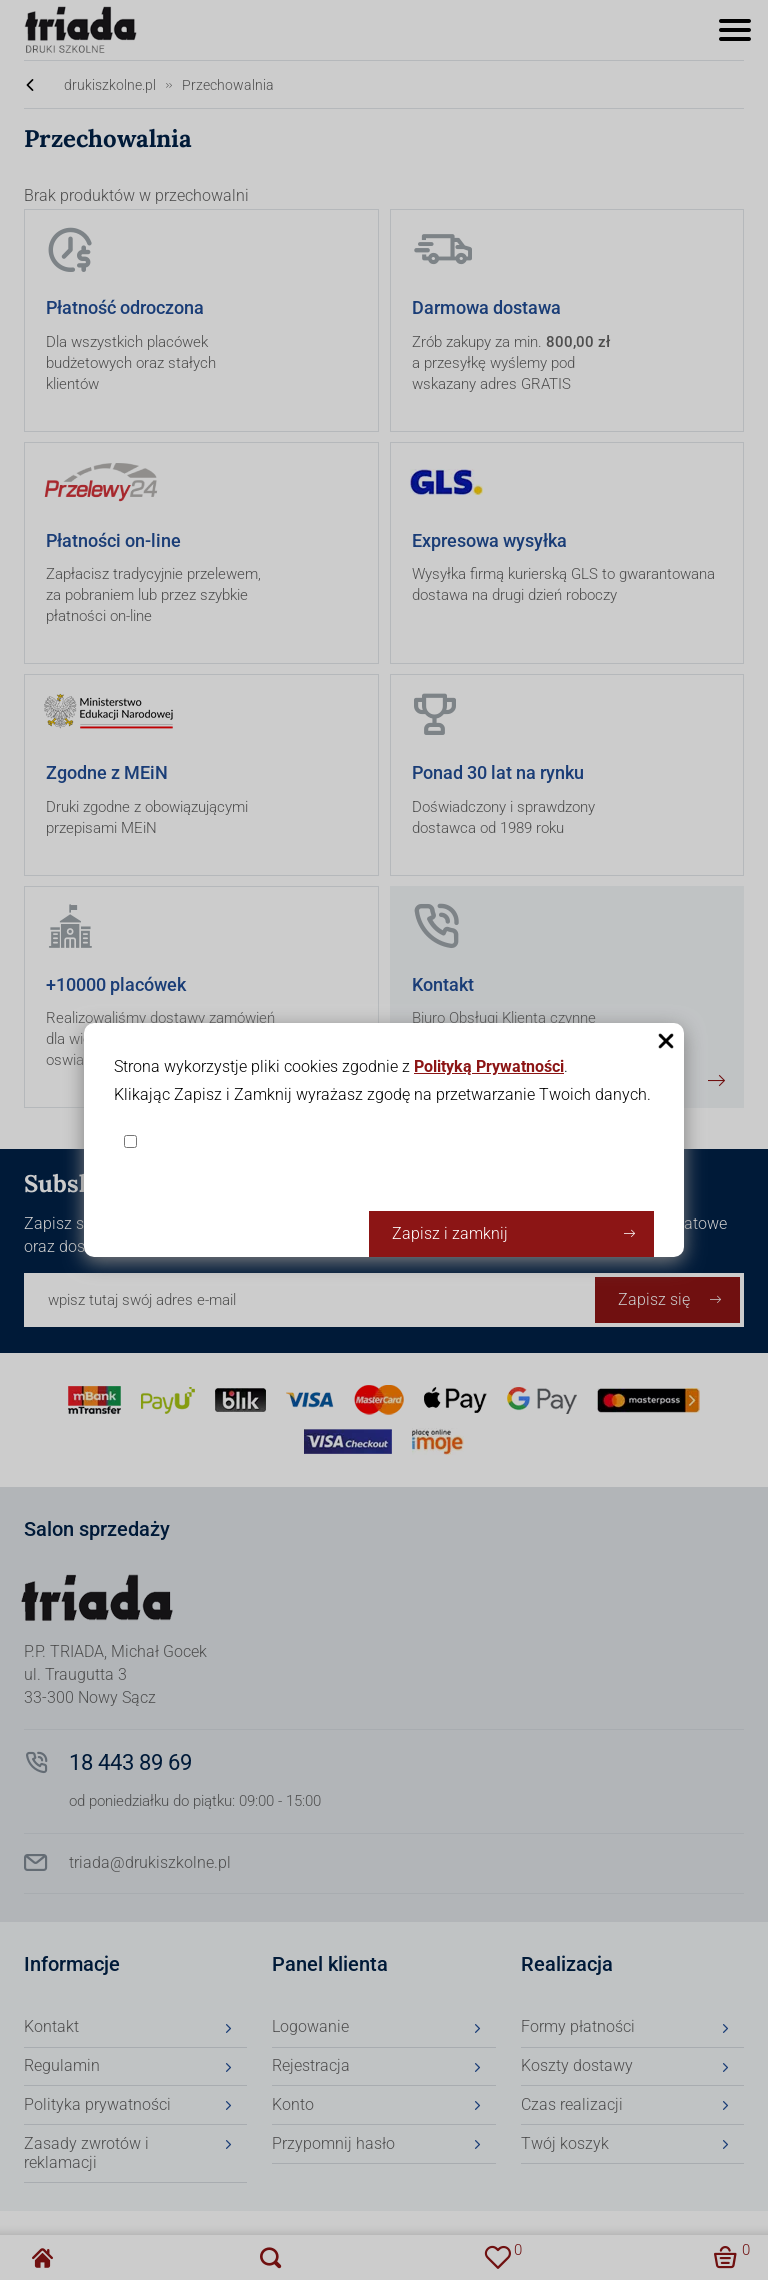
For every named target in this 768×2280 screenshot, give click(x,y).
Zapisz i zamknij (450, 1233)
